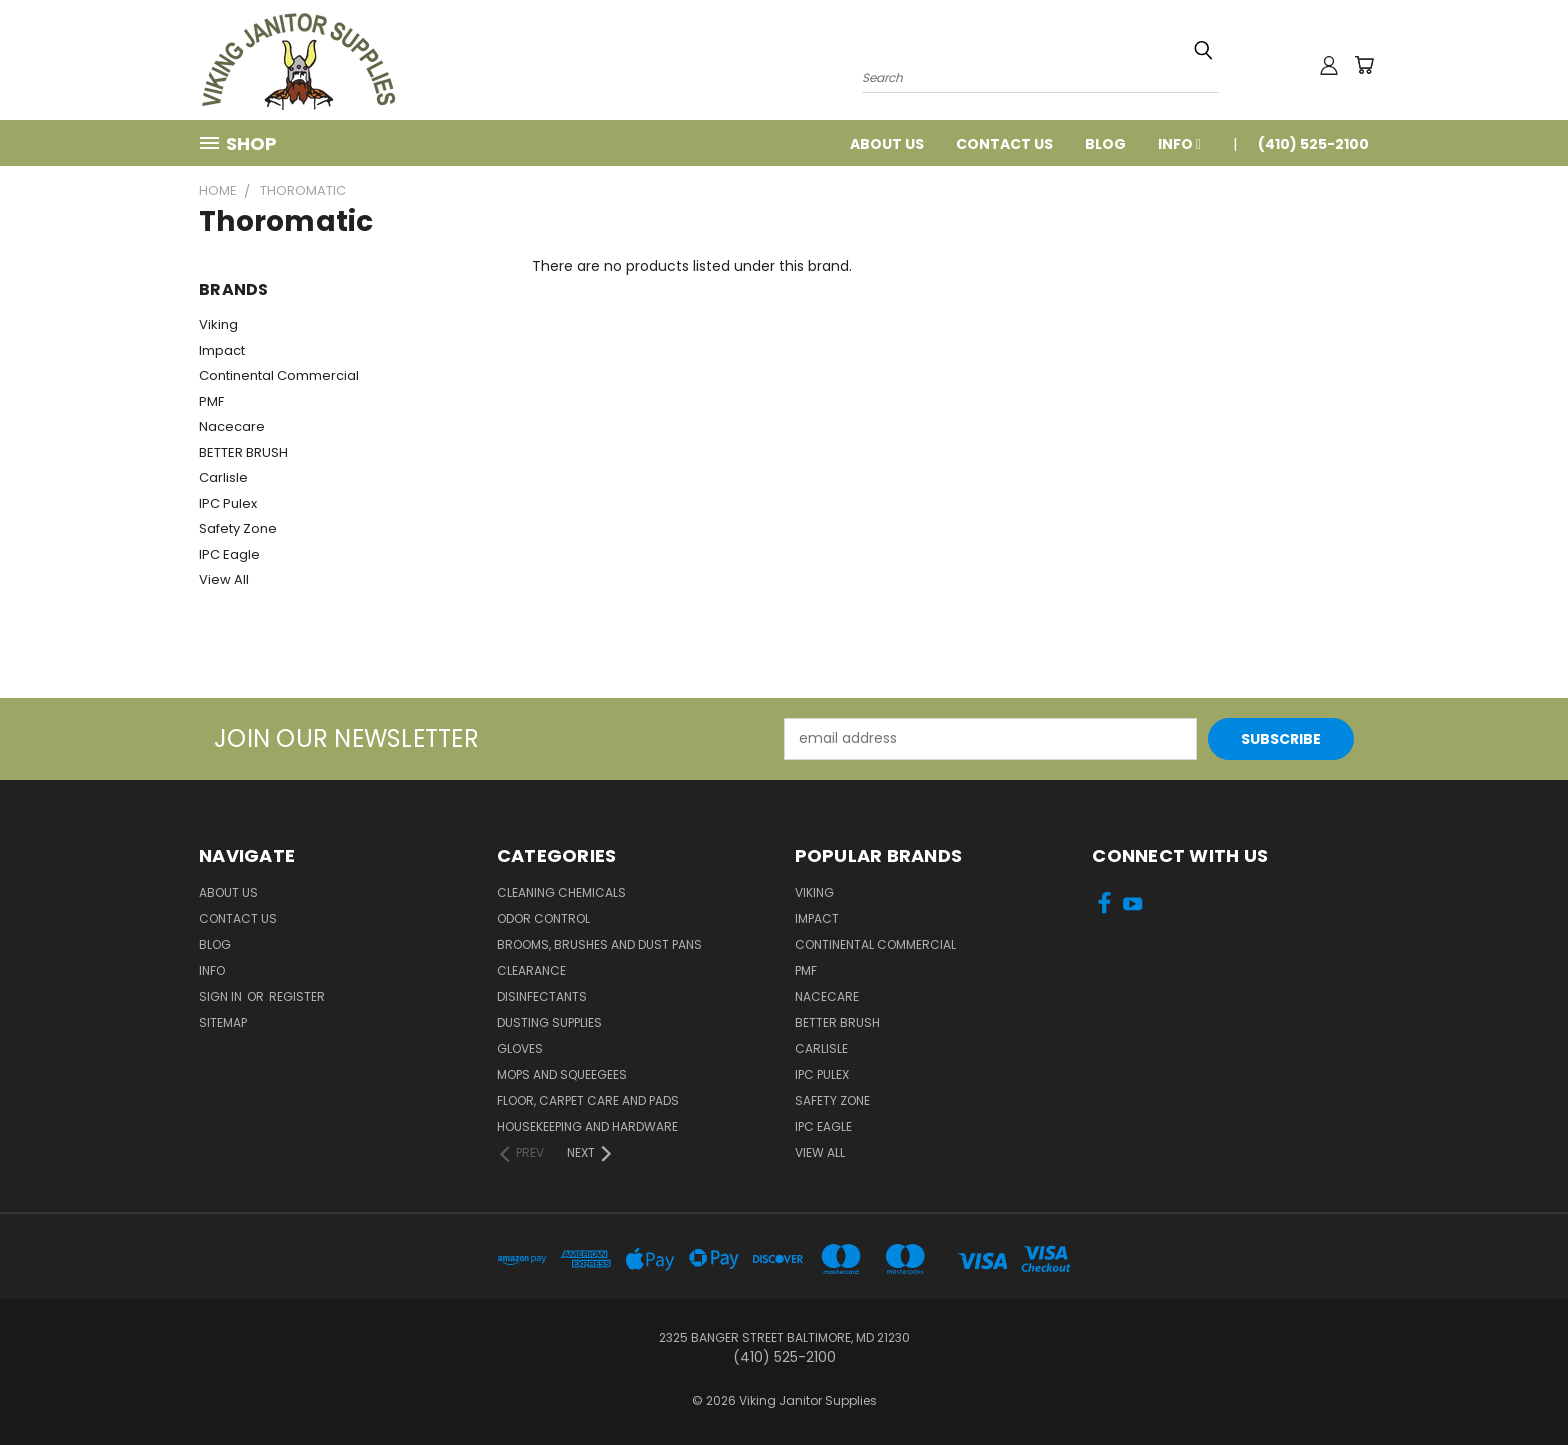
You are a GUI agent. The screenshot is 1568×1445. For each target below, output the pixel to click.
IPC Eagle (229, 554)
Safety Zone (238, 528)
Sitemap (223, 1022)
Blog (1105, 144)
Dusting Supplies (549, 1022)
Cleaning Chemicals (561, 892)
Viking (218, 324)
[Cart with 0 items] (1364, 65)
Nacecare (232, 426)
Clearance (531, 970)
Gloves (520, 1048)
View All (224, 579)
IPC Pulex (228, 503)
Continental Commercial (279, 375)
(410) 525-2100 (1313, 144)
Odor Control (543, 918)
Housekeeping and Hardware (587, 1126)
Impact (222, 350)
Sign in (222, 996)
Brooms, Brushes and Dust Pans (599, 944)
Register (297, 996)
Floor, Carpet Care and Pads (588, 1100)
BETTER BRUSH (243, 452)
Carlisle (223, 477)
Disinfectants (542, 996)
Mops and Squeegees (562, 1074)
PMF (211, 401)
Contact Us (1004, 144)
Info (1179, 144)
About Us (887, 144)
